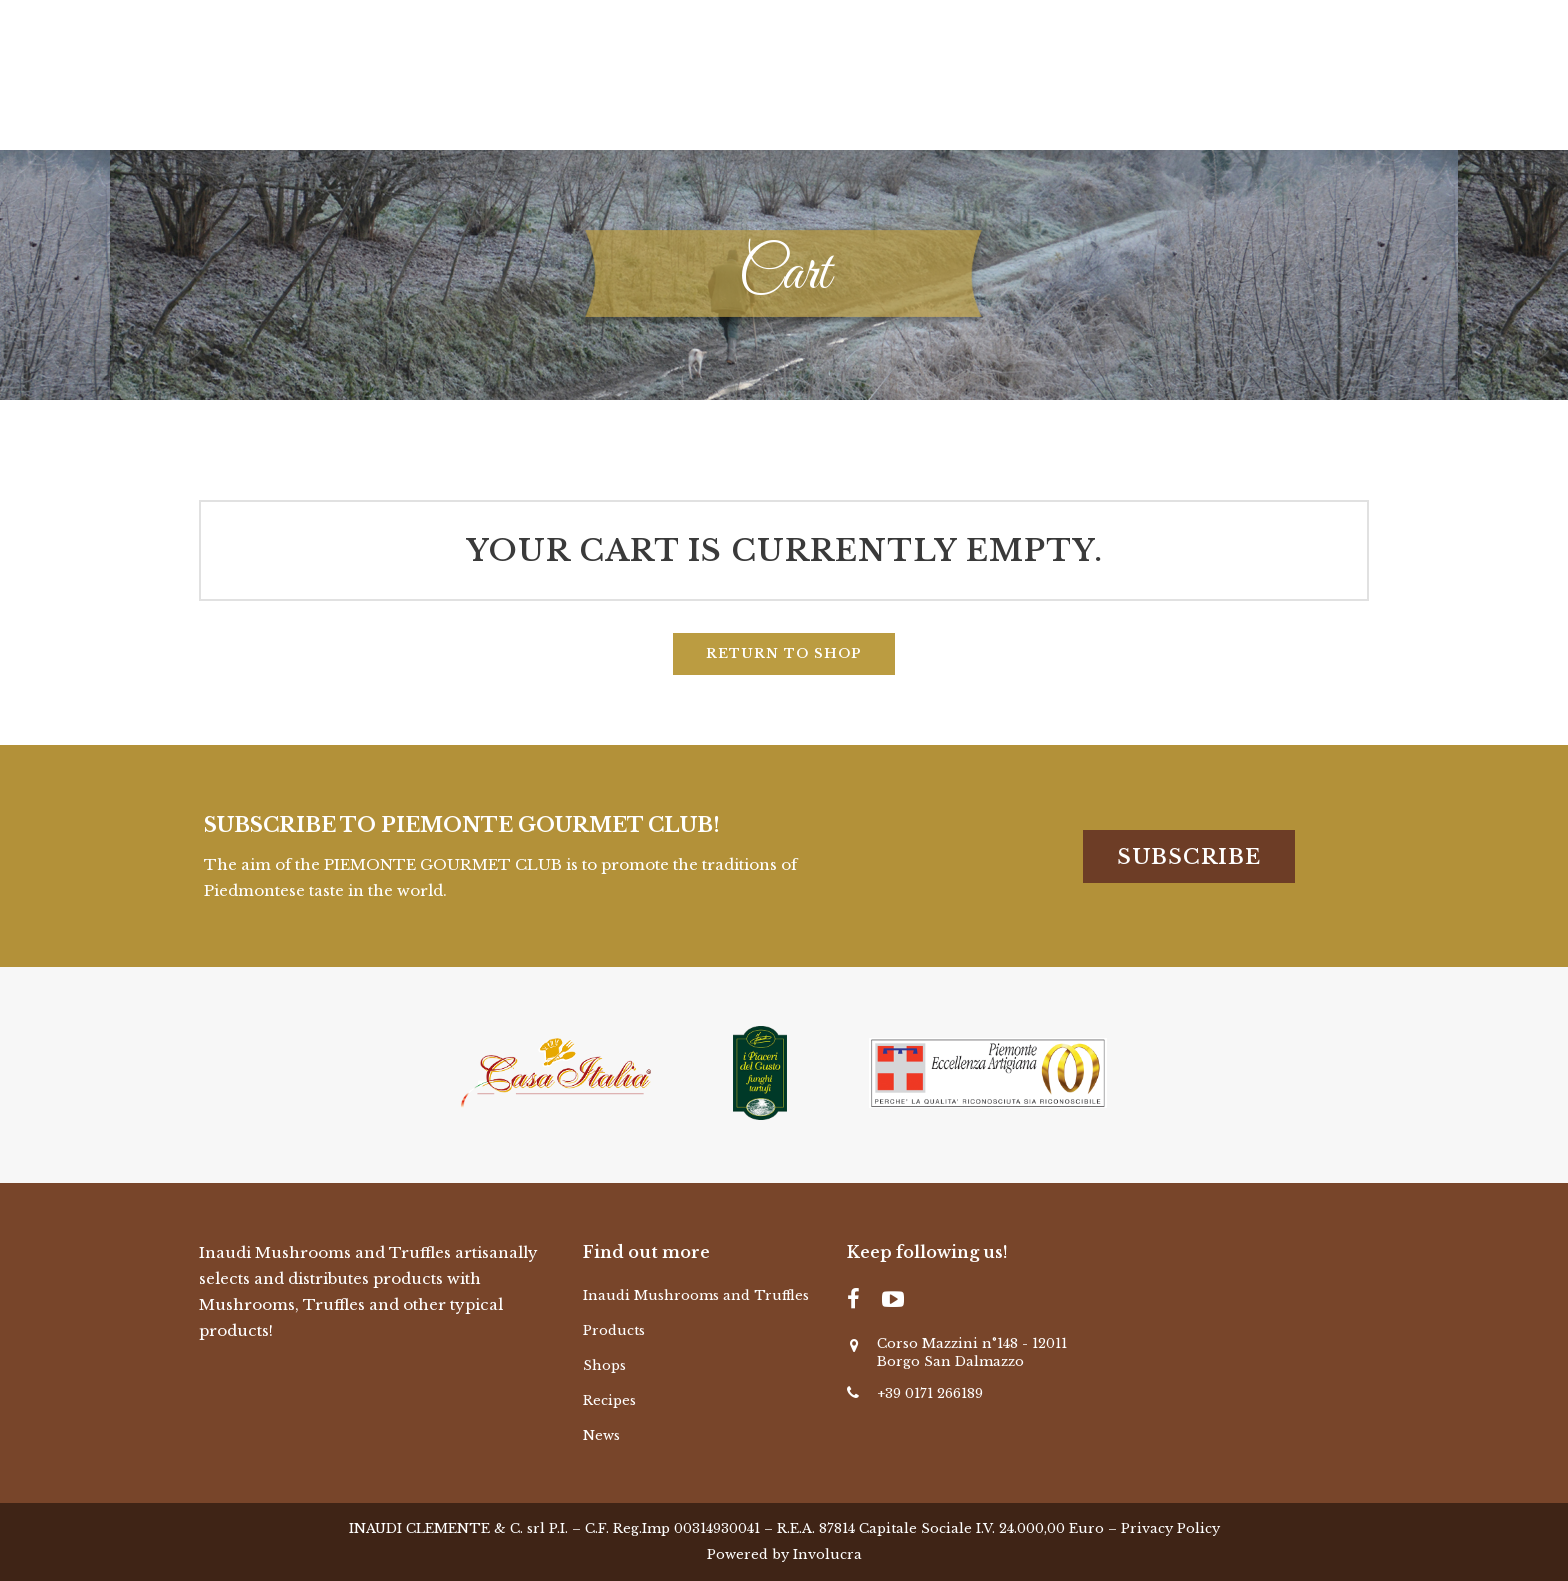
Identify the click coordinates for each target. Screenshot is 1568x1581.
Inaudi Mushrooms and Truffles (696, 1295)
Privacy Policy (1170, 1528)
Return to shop (784, 653)
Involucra (827, 1554)
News (601, 1435)
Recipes (609, 1400)
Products (614, 1330)
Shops (604, 1365)
